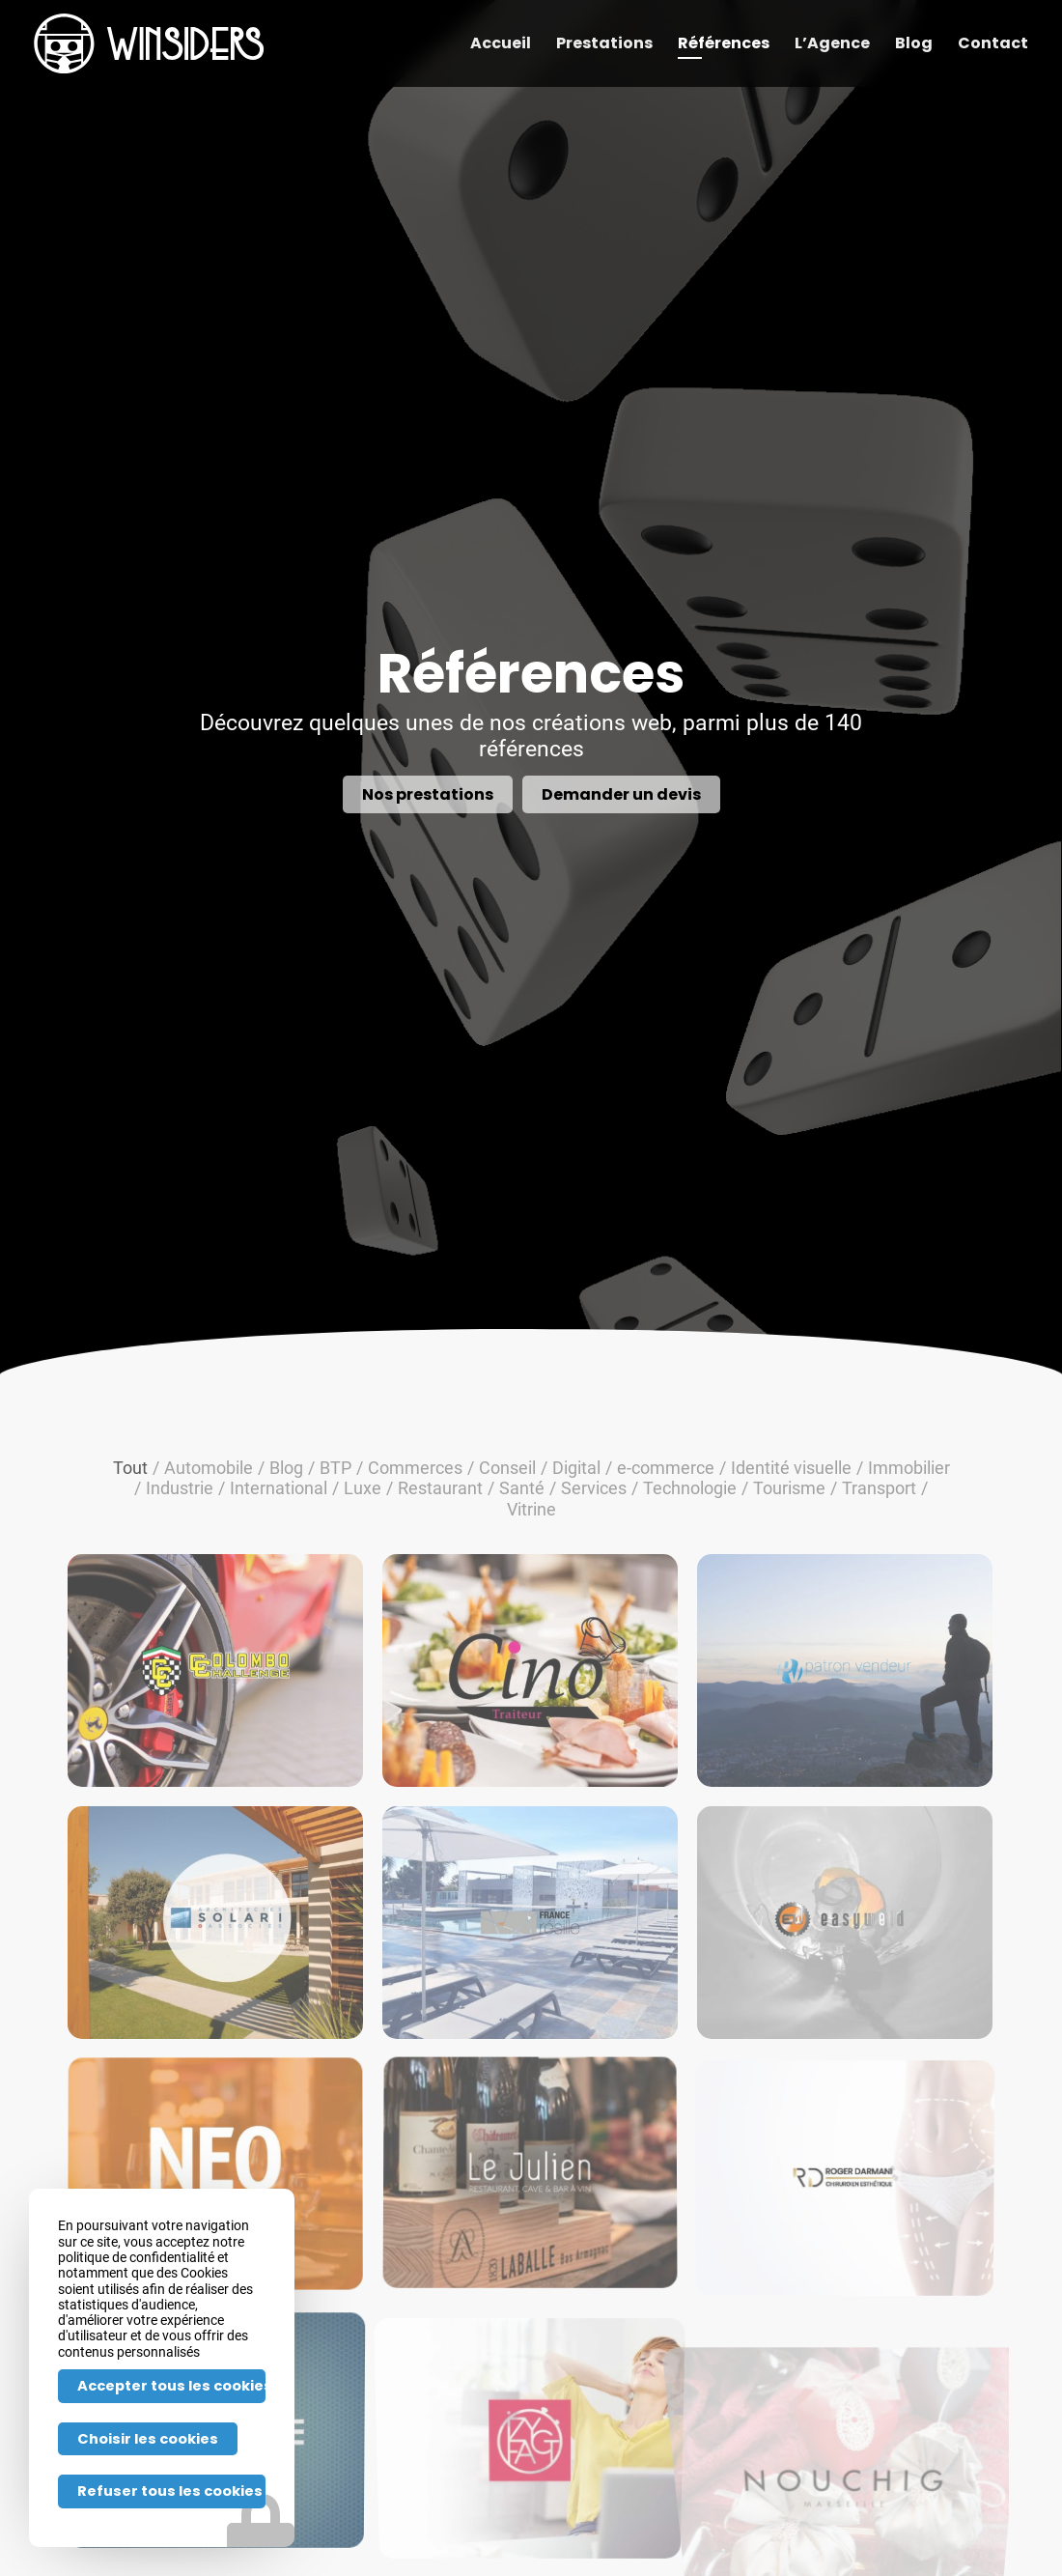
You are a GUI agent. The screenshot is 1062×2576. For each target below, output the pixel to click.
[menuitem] (501, 43)
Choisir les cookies (147, 2439)
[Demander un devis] (621, 794)
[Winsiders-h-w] (148, 43)
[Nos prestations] (428, 794)
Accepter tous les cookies (171, 2385)
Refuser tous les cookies (170, 2491)
